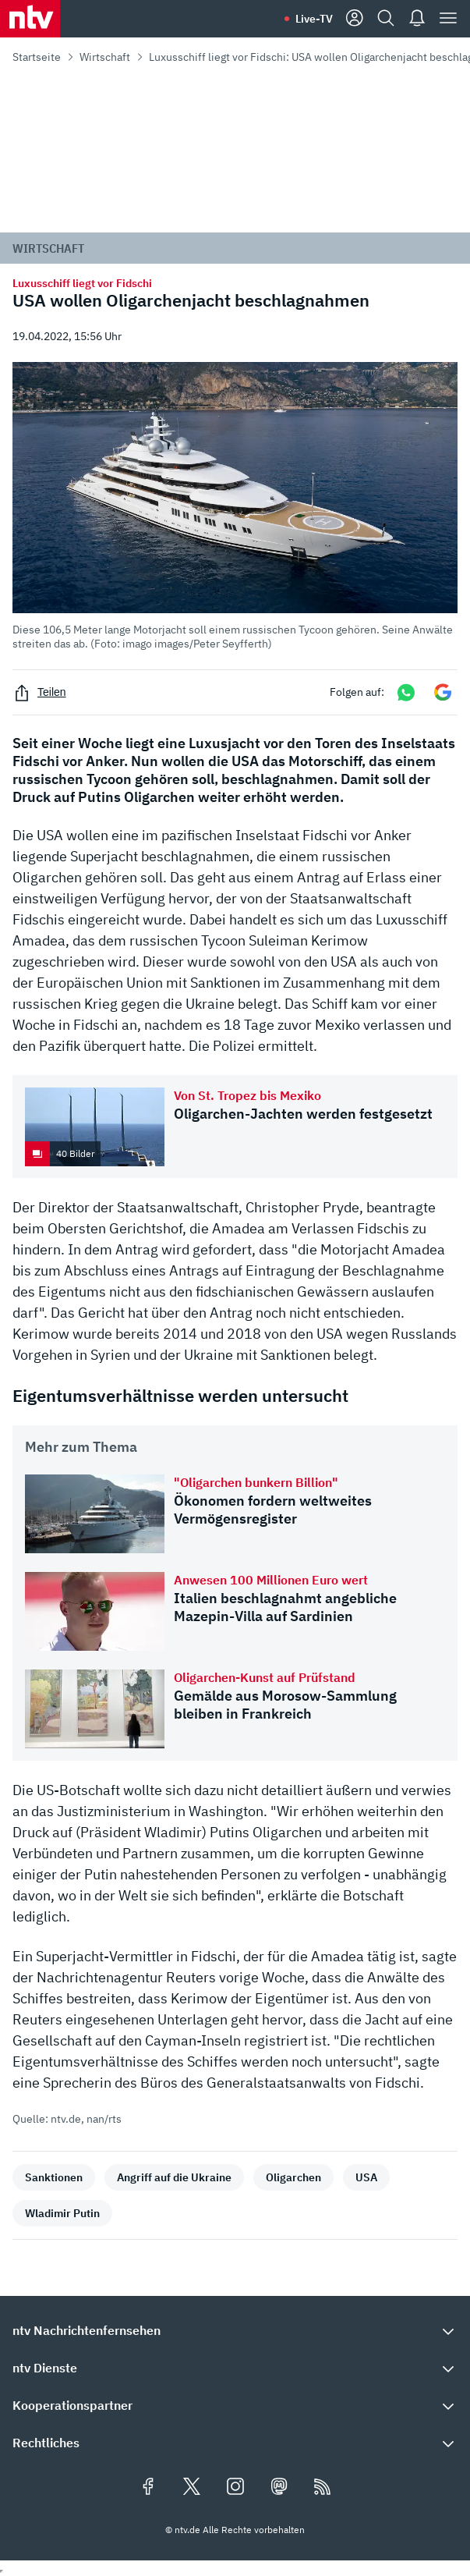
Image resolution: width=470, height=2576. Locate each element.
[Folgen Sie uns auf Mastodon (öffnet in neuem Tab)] (279, 2488)
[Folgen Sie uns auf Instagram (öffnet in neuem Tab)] (235, 2488)
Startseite (36, 57)
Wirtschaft (105, 57)
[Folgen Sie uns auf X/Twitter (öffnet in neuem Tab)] (191, 2488)
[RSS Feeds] (322, 2488)
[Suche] (385, 18)
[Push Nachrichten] (417, 18)
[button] (235, 506)
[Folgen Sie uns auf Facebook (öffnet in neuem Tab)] (148, 2488)
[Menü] (448, 18)
